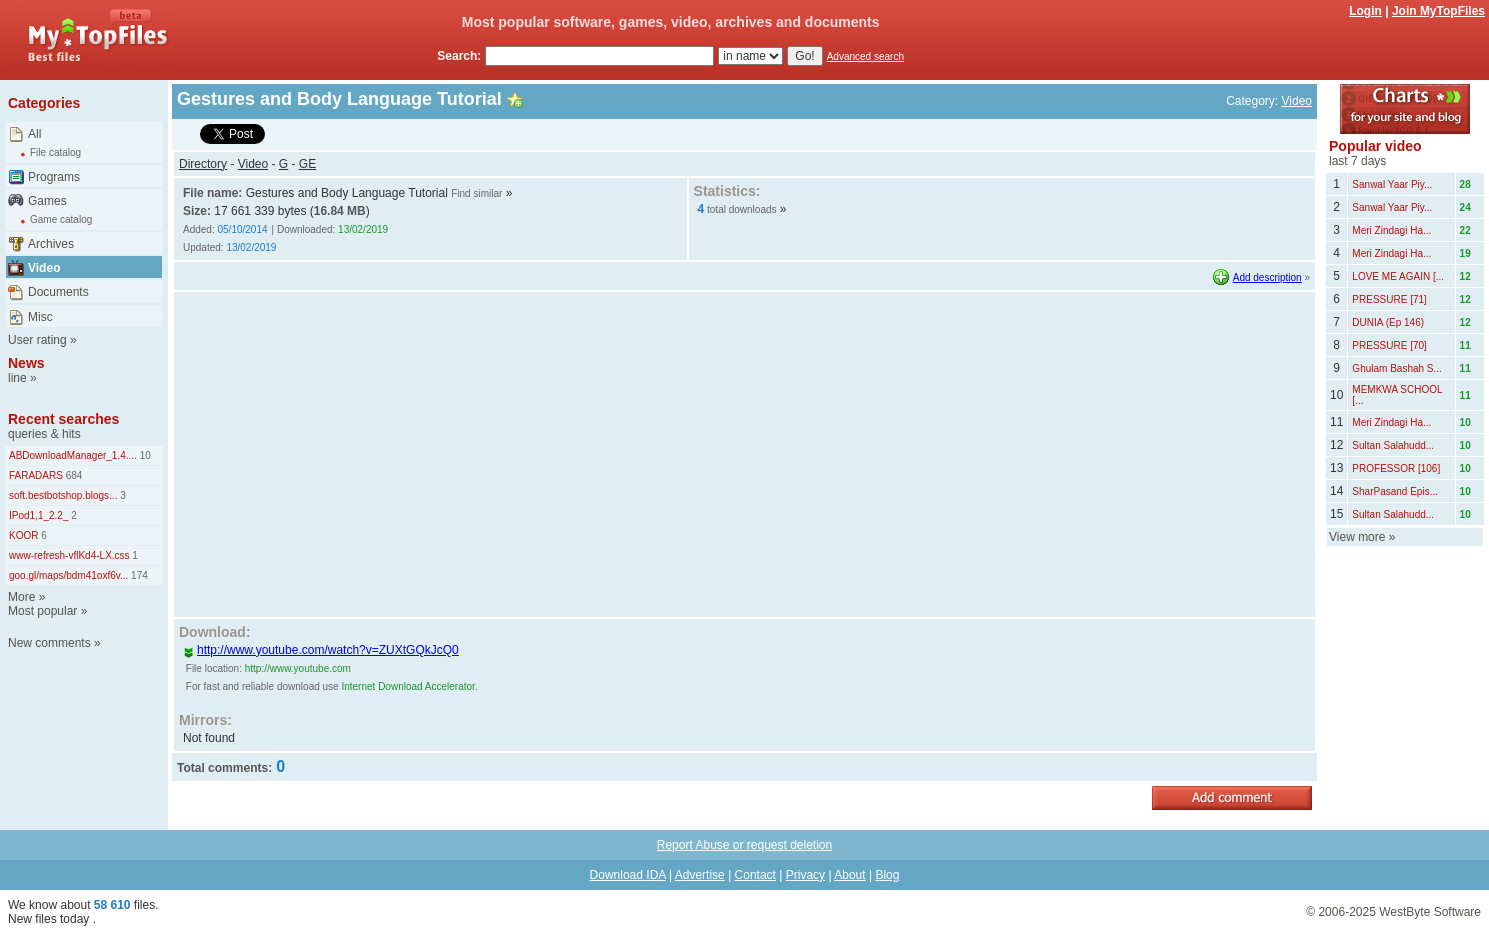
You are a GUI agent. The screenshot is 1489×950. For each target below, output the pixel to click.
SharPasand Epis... (1395, 491)
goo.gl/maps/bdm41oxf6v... (68, 575)
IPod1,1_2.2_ (39, 515)
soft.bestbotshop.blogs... (63, 495)
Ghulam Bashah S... (1397, 368)
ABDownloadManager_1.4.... (73, 455)
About (849, 875)
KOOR (23, 535)
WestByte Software (1430, 912)
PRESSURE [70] (1389, 345)
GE (307, 164)
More (21, 597)
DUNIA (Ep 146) (1388, 322)
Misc (40, 317)
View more (1357, 537)
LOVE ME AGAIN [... (1398, 276)
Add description (1267, 277)
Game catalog (61, 219)
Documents (58, 292)
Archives (51, 244)
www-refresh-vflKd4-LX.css (69, 555)
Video (44, 268)
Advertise (700, 875)
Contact (755, 875)
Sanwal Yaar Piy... (1392, 184)
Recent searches (63, 419)
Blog (887, 875)
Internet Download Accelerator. (409, 686)
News (26, 363)
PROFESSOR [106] (1396, 468)
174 (137, 575)
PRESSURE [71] (1389, 299)
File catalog (55, 152)
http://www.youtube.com (298, 668)
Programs (54, 177)
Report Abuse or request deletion (744, 845)
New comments (49, 643)
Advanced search (865, 56)
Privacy (805, 875)
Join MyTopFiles (1438, 11)
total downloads (742, 209)
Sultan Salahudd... (1393, 445)
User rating (37, 340)
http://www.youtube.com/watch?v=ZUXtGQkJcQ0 (321, 650)
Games (47, 201)
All (34, 134)
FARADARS (36, 475)
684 (72, 475)
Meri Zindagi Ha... (1391, 230)
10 (144, 455)
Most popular (42, 611)
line (17, 378)
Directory (203, 164)
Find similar (476, 193)
